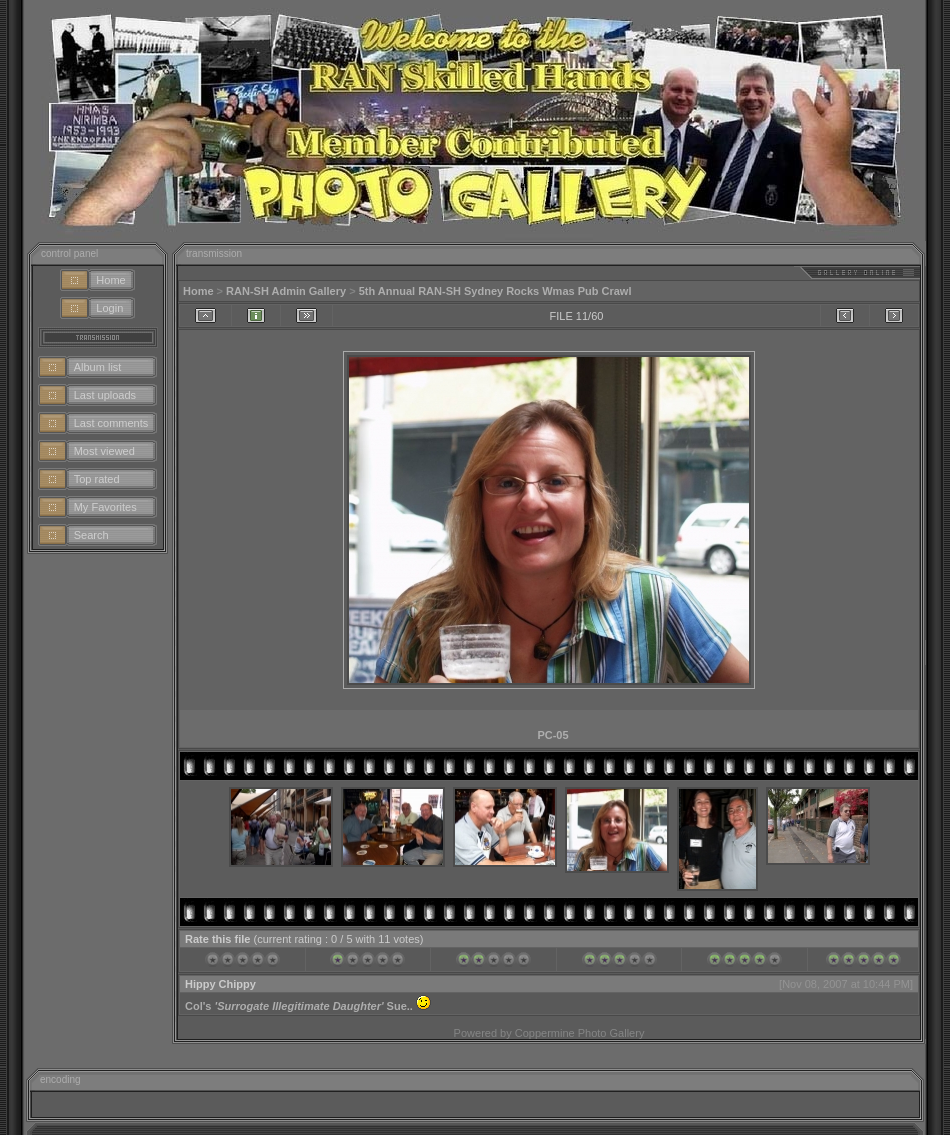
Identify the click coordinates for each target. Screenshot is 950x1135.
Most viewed (104, 451)
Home (110, 280)
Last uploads (105, 395)
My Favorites (105, 507)
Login (109, 308)
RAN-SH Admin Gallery (286, 291)
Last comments (111, 423)
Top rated (97, 479)
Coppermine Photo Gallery (580, 1033)
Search (91, 535)
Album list (98, 367)
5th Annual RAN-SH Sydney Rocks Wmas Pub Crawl (495, 291)
